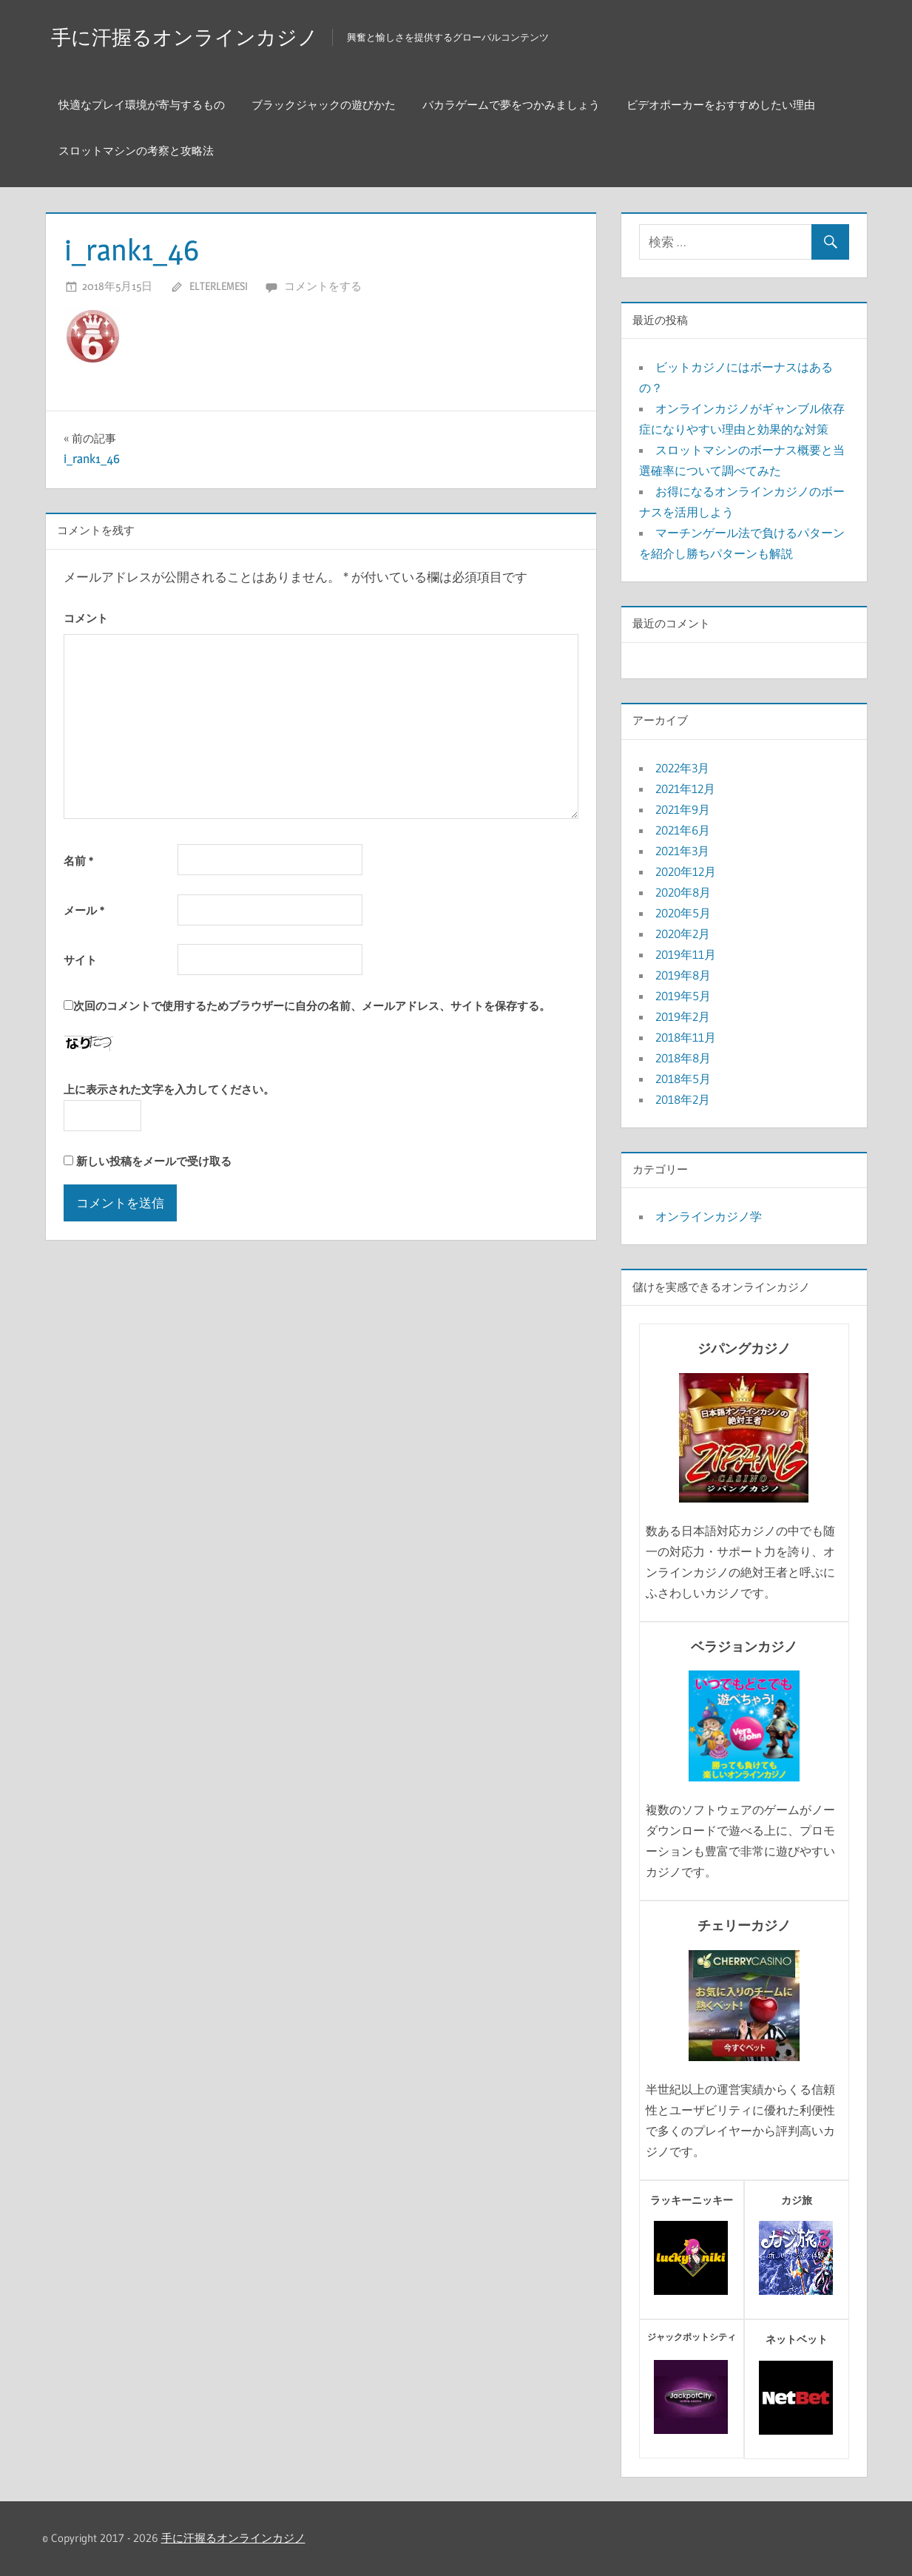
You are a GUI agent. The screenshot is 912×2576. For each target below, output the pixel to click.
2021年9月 (682, 809)
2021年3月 (682, 850)
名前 (78, 861)
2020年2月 (682, 933)
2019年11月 (685, 954)
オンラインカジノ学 (708, 1216)
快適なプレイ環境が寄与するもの (141, 105)
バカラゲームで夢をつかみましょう (511, 105)
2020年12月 (685, 871)
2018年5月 (683, 1078)
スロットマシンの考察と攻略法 (136, 151)
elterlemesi (218, 286)
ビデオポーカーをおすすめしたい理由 (720, 105)
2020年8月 (683, 892)
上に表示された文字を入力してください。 (169, 1089)
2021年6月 (682, 830)
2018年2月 (682, 1099)
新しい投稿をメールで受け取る (154, 1161)
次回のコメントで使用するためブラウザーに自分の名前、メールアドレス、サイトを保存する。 (311, 1006)
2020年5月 (683, 913)
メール (84, 910)
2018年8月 (683, 1058)
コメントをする (323, 286)
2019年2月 (682, 1016)
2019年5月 (683, 995)
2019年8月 (683, 975)
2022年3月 (682, 768)
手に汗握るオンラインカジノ (208, 35)
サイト (80, 960)
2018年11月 (685, 1037)
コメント (86, 618)
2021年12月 (685, 788)
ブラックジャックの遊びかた (323, 105)
